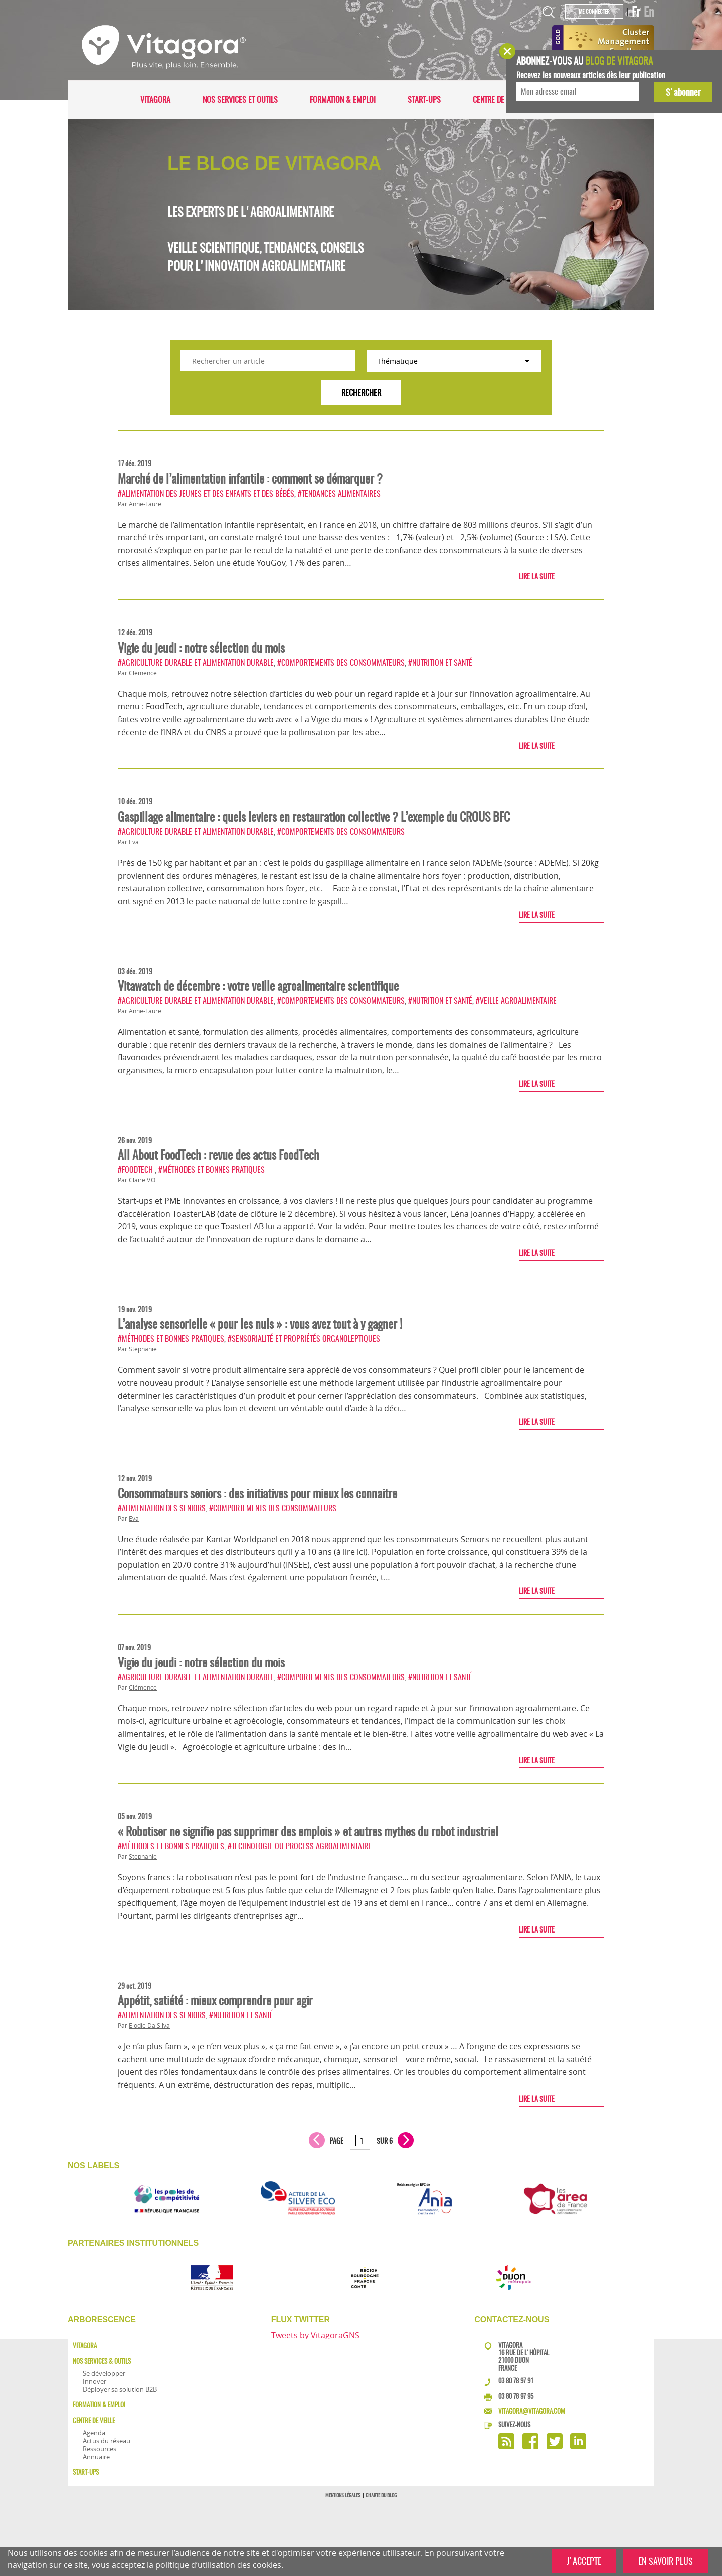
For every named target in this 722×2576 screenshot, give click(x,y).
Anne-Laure (145, 504)
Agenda (94, 2432)
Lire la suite (537, 576)
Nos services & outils (102, 2361)
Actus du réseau (106, 2440)
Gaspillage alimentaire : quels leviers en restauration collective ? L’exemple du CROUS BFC (314, 817)
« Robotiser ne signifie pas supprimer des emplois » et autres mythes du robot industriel (308, 1831)
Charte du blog (381, 2495)
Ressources (99, 2448)
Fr (636, 12)
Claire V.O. (143, 1180)
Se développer (104, 2373)
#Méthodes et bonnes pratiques (211, 1169)
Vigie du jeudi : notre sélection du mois (201, 647)
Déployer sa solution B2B (120, 2389)
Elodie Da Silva (149, 2025)
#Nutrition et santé (440, 662)
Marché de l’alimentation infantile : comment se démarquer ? (250, 478)
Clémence (143, 673)
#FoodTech (136, 1169)
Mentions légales (342, 2495)
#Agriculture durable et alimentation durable (196, 662)
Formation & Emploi (343, 99)
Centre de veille (499, 99)
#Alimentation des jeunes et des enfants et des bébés (206, 493)
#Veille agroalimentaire (516, 1000)
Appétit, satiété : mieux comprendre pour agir (215, 2000)
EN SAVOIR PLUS (665, 2561)
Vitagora (155, 99)
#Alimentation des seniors (162, 1508)
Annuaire (96, 2456)
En (649, 12)
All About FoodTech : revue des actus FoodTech (218, 1155)
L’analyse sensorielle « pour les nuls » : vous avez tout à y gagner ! (260, 1324)
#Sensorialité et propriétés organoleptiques (304, 1338)
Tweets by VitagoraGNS (315, 2335)
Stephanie (143, 1349)
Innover (94, 2381)
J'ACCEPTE (584, 2561)
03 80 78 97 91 (515, 2380)
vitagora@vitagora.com (531, 2411)
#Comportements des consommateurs (341, 662)
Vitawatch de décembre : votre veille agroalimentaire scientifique (258, 986)
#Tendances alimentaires (339, 493)
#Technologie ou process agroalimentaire (300, 1846)
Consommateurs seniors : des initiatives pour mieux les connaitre (257, 1493)
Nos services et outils (240, 99)
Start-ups (424, 99)
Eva (134, 842)
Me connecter (594, 11)
